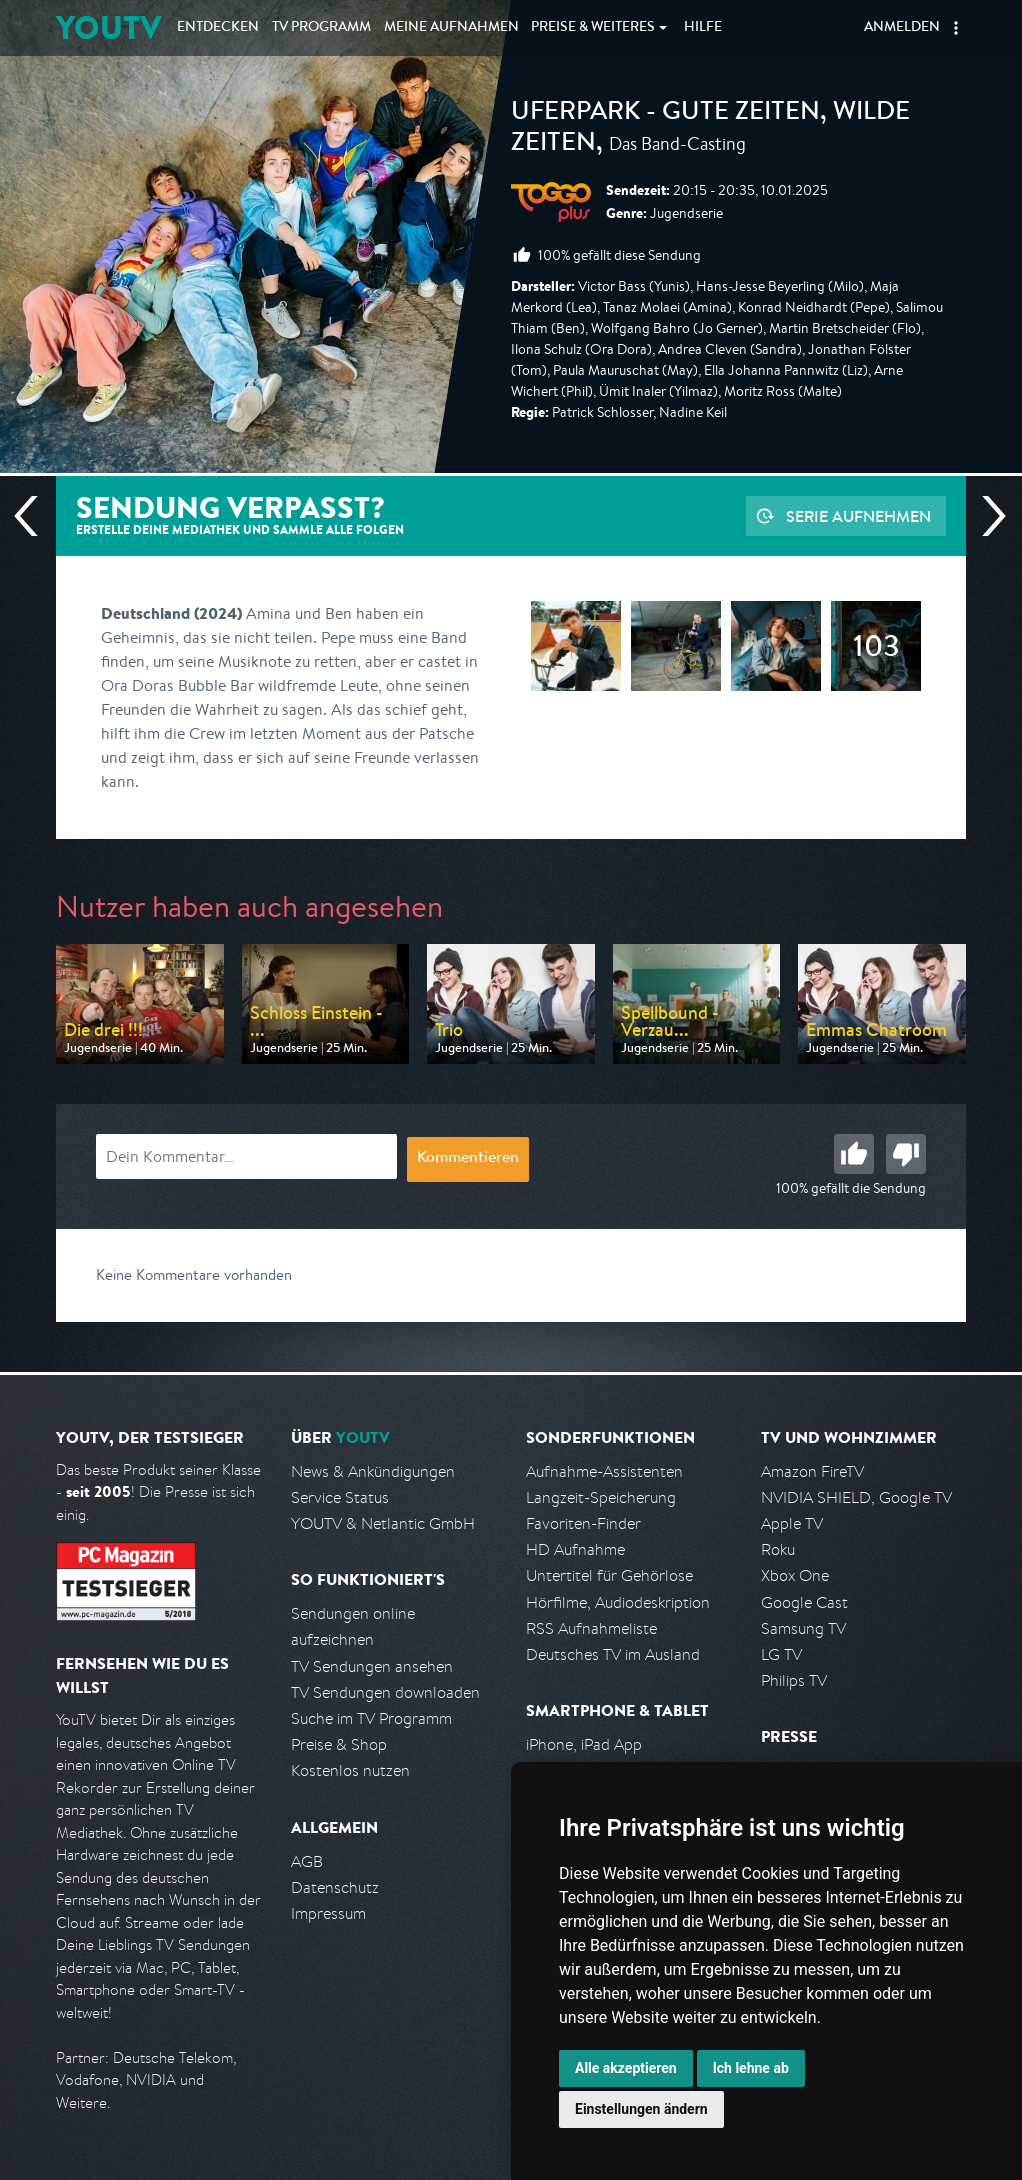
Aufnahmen (451, 28)
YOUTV (108, 27)
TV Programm (321, 28)
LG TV (781, 1654)
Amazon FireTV (812, 1471)
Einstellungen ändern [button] (641, 2109)
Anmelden (902, 28)
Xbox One (795, 1575)
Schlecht (906, 1154)
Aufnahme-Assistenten (604, 1471)
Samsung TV (803, 1628)
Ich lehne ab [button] (751, 2068)
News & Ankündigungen (373, 1471)
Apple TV (792, 1523)
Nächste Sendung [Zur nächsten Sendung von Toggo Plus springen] (986, 516)
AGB (307, 1861)
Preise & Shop (339, 1744)
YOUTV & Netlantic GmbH (383, 1523)
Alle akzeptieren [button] (626, 2068)
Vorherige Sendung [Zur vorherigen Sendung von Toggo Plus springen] (34, 516)
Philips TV (794, 1680)
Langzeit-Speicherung (601, 1497)
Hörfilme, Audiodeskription (618, 1602)
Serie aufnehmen (858, 516)
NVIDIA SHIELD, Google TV (856, 1497)
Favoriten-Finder (583, 1523)
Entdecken (218, 28)
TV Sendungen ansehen (372, 1666)
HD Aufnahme (575, 1549)
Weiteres (593, 28)
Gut (854, 1154)
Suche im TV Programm (371, 1718)
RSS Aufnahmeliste (591, 1628)
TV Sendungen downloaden (385, 1692)
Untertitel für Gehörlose (609, 1575)
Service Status (340, 1497)
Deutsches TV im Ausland (613, 1654)
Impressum (328, 1913)
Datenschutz (335, 1887)
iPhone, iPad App (584, 1744)
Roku (778, 1549)
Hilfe (703, 28)
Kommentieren (468, 1159)
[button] (956, 28)
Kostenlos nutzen (350, 1770)
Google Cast (804, 1602)
